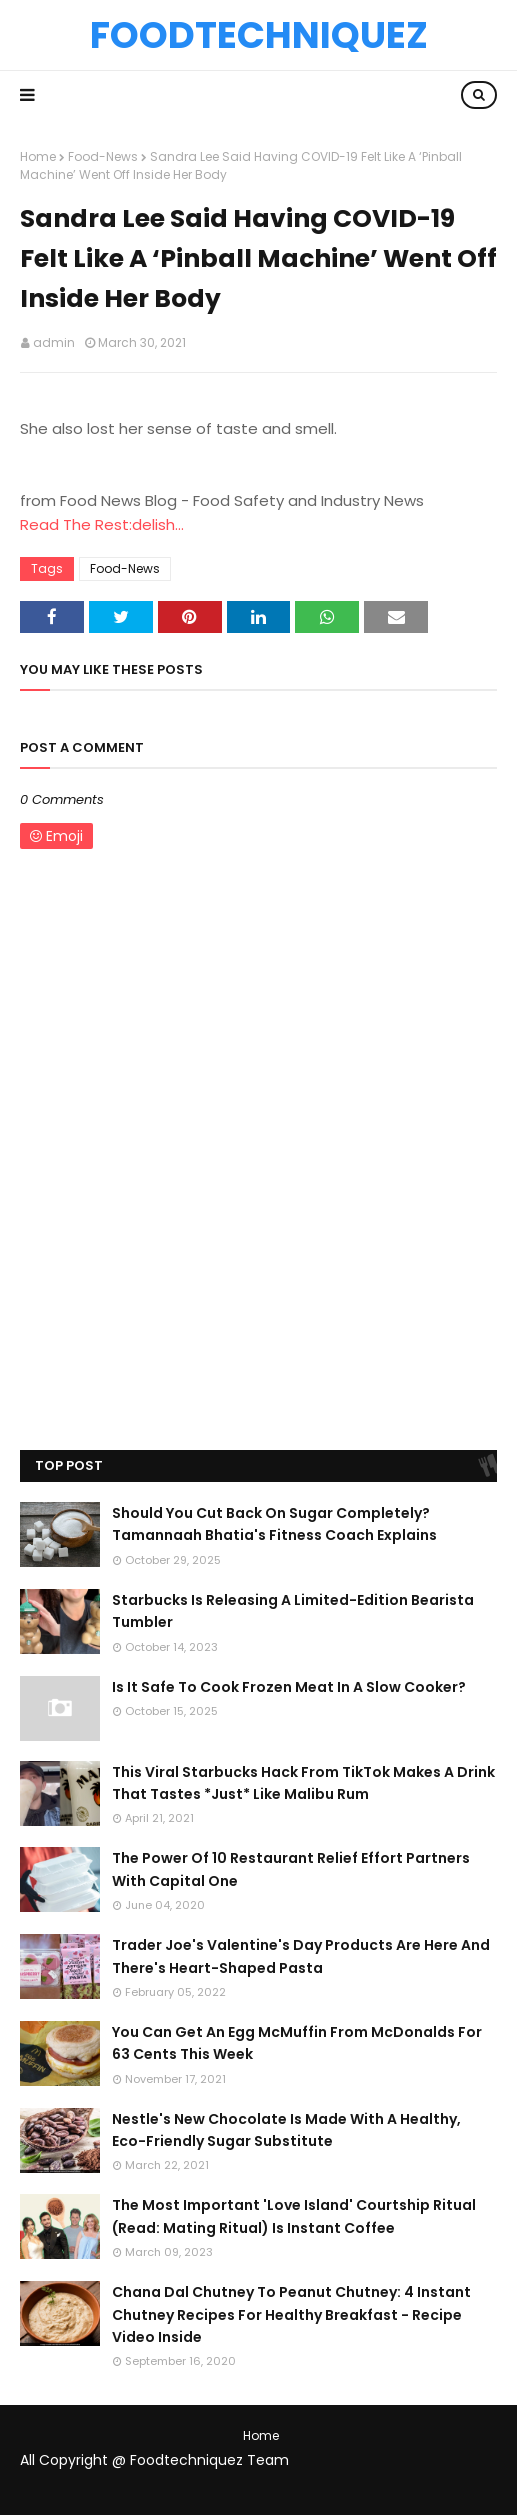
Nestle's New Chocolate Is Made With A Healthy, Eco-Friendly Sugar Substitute (286, 2130)
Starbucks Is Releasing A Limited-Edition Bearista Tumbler (293, 1611)
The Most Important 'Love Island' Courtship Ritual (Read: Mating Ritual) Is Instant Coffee (294, 2216)
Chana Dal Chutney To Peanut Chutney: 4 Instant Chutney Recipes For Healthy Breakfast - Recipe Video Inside (291, 2314)
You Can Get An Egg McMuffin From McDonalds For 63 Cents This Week (297, 2043)
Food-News (103, 156)
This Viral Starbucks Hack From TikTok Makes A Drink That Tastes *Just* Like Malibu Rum (303, 1783)
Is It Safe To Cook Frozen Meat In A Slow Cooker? (289, 1687)
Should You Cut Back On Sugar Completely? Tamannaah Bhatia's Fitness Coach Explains (274, 1524)
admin (54, 342)
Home (38, 156)
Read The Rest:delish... (102, 524)
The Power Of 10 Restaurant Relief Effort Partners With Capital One (291, 1869)
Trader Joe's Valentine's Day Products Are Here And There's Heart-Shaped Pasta (301, 1956)
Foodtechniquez (259, 35)
